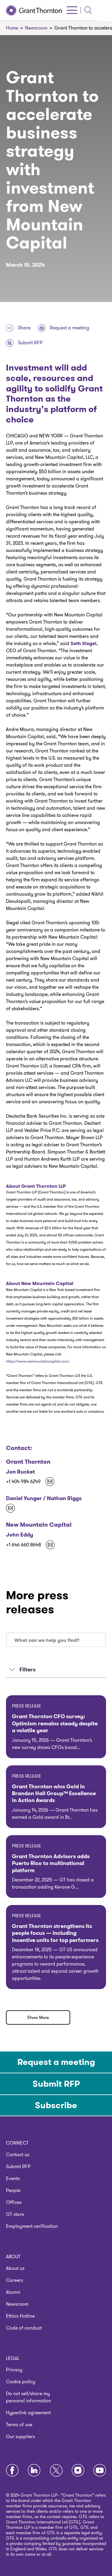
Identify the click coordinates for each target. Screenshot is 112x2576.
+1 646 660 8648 (23, 1544)
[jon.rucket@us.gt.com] (49, 1481)
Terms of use (19, 2424)
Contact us (17, 2154)
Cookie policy (20, 2381)
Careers (14, 2280)
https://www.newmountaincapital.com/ (37, 1361)
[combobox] (56, 1640)
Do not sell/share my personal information (28, 2397)
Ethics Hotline (20, 2316)
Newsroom (17, 2304)
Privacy (14, 2369)
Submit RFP (24, 343)
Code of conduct (24, 2327)
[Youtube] (99, 2471)
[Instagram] (78, 2471)
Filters (22, 1669)
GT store (15, 2214)
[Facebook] (12, 2471)
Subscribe (56, 2105)
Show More (38, 2017)
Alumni (13, 2292)
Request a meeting (63, 328)
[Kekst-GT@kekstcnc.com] (10, 1508)
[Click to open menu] (86, 10)
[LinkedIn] (34, 2471)
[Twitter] (56, 2471)
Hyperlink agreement (28, 2412)
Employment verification (32, 2226)
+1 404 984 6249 (23, 1481)
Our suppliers (20, 2436)
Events (13, 2178)
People (13, 2190)
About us (15, 2268)
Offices (14, 2202)
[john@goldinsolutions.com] (50, 1544)
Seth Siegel (83, 643)
